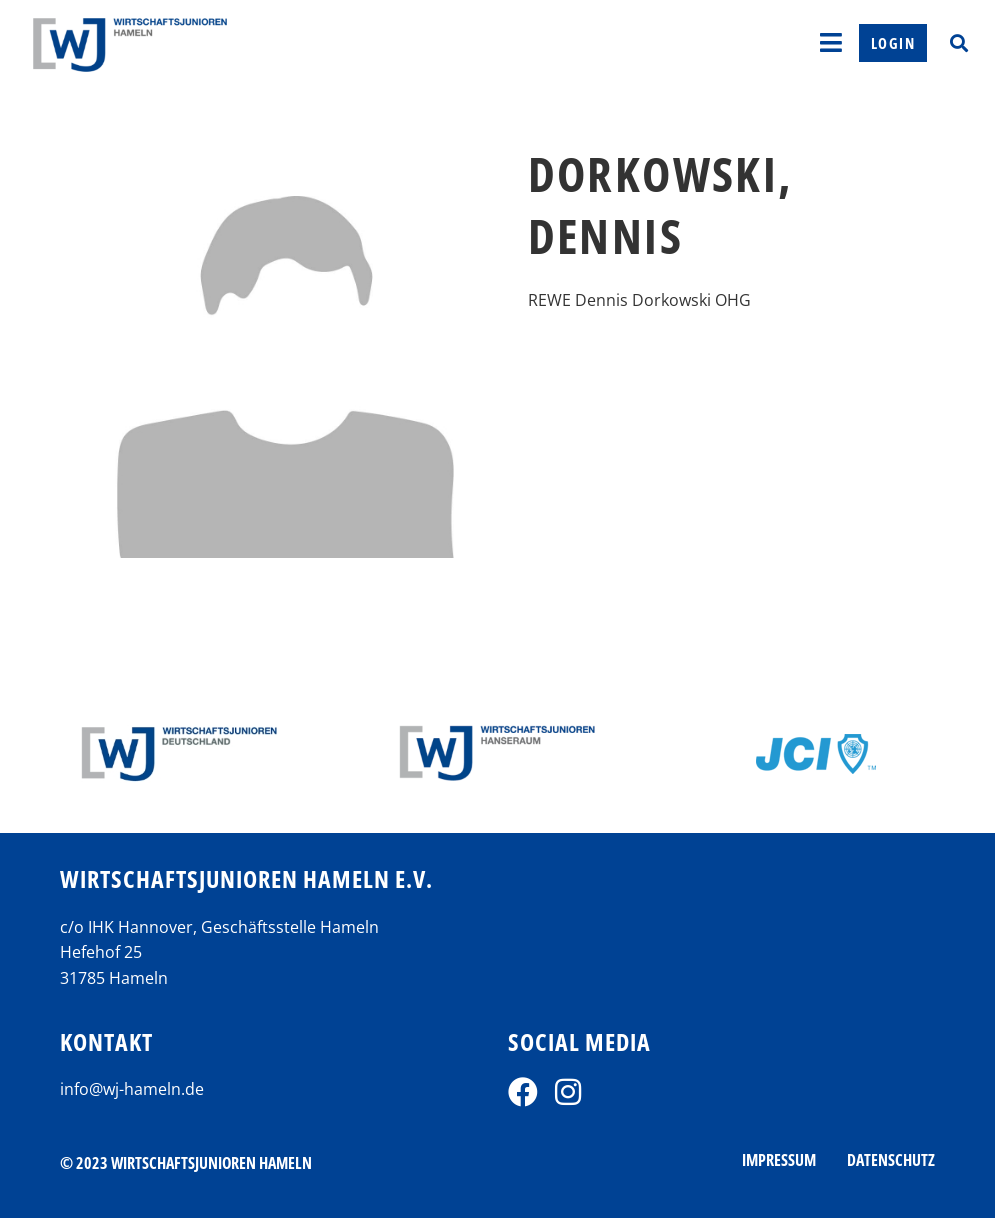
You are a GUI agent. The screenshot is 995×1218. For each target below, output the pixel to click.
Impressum (779, 1160)
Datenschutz (891, 1160)
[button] (958, 42)
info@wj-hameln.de (132, 1089)
